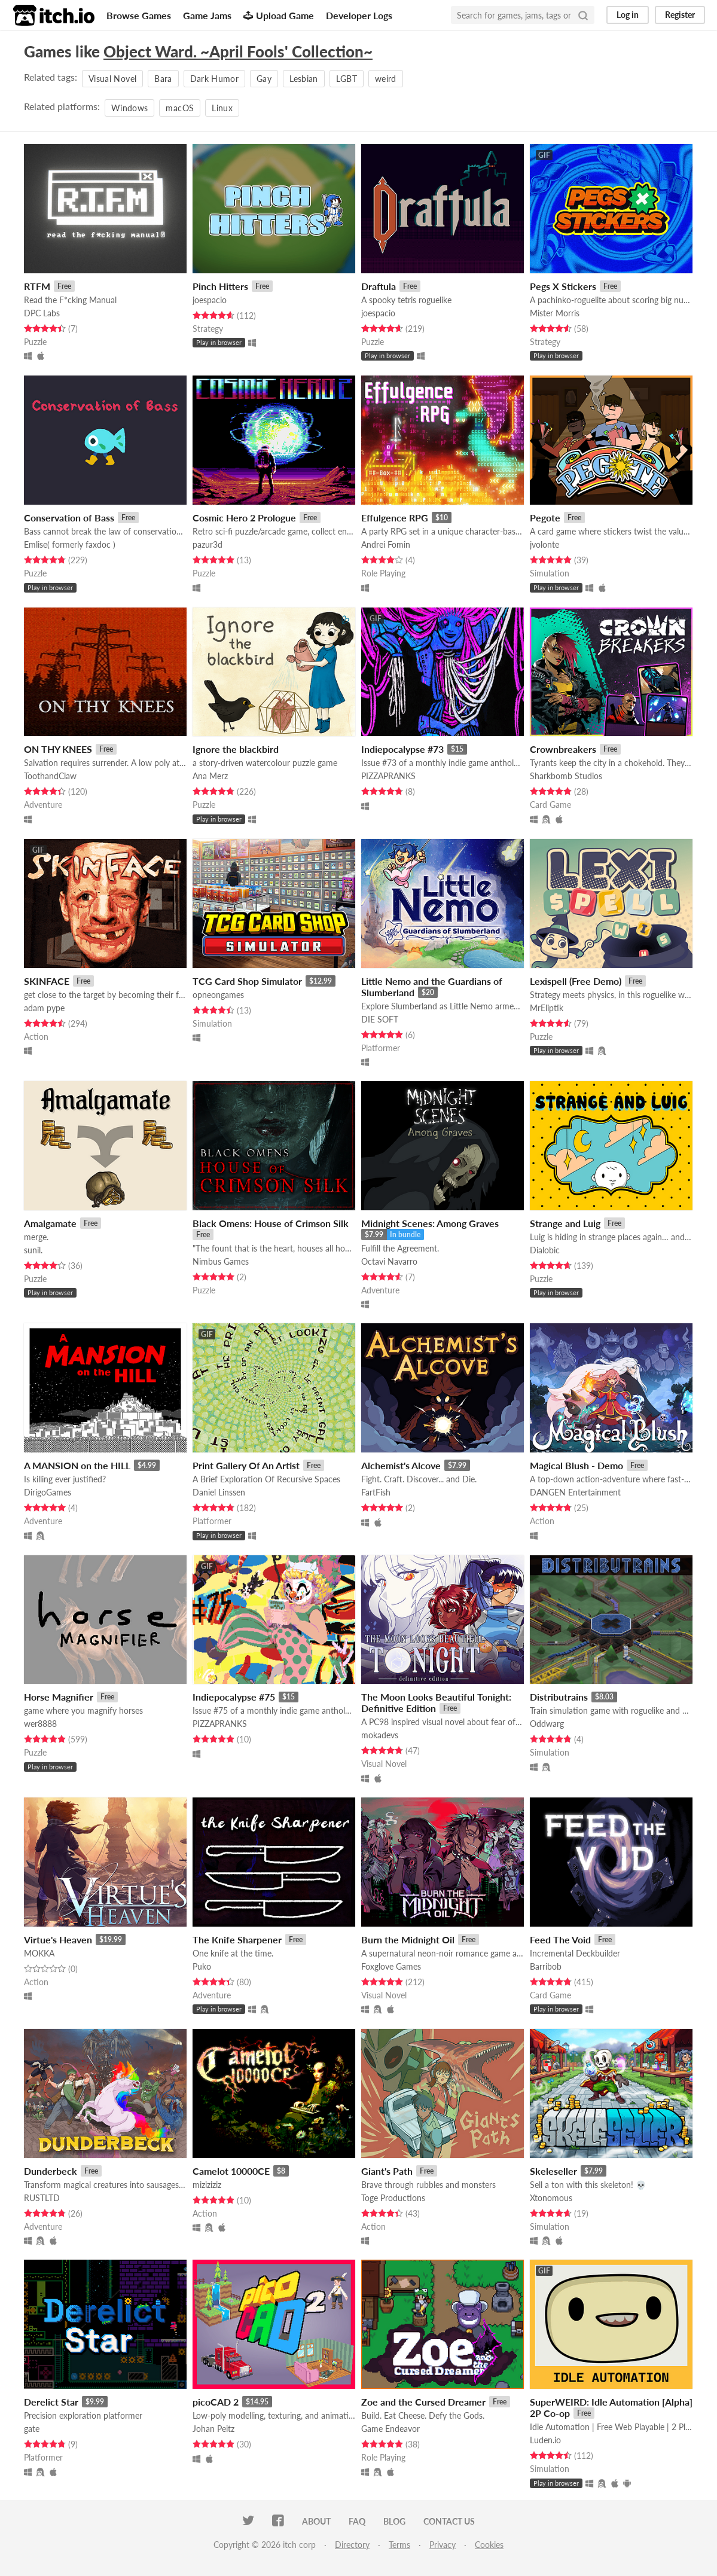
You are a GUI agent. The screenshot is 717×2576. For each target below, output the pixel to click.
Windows (129, 108)
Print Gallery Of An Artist (246, 1465)
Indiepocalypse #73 (402, 749)
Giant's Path (387, 2171)
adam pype (44, 1008)
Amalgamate (50, 1223)
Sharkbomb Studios (566, 776)
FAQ (357, 2521)
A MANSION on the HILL (77, 1465)
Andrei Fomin (385, 544)
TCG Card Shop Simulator (247, 981)
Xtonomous (551, 2198)
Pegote (545, 517)
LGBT (346, 79)
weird (385, 79)
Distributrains (559, 1696)
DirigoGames (47, 1492)
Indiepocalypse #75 (234, 1696)
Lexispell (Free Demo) (575, 981)
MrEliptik (546, 1008)
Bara (163, 79)
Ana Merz (210, 776)
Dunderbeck (50, 2171)
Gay (264, 79)
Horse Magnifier (58, 1696)
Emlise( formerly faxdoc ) (69, 544)
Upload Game (278, 15)
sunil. (33, 1250)
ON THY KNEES (58, 749)
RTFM (37, 286)
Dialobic (545, 1250)
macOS (180, 108)
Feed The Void (560, 1939)
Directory (352, 2545)
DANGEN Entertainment (575, 1492)
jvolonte (544, 544)
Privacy (442, 2545)
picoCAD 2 (216, 2401)
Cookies (489, 2545)
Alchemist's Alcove (401, 1465)
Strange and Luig (565, 1223)
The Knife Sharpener (237, 1939)
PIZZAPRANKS (388, 776)
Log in (628, 15)
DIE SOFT (379, 1019)
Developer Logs (359, 15)
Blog (394, 2521)
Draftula (378, 286)
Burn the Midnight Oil (407, 1939)
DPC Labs (42, 313)
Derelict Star (51, 2401)
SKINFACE (46, 981)
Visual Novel (112, 79)
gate (31, 2429)
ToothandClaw (50, 776)
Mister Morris (554, 313)
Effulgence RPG (394, 517)
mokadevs (379, 1735)
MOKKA (39, 1953)
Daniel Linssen (219, 1492)
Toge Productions (393, 2198)
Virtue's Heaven (58, 1939)
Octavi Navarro (389, 1261)
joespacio (210, 300)
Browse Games (138, 15)
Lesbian (303, 79)
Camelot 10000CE (231, 2171)
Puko (202, 1966)
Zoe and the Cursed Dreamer (423, 2401)
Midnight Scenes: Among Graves (430, 1223)
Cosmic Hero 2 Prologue (244, 517)
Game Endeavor (390, 2429)
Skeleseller (553, 2171)
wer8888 (40, 1724)
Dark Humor (214, 79)
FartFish (375, 1492)
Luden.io (545, 2440)
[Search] (583, 15)
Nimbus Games (221, 1261)
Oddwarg (547, 1724)
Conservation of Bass (69, 517)
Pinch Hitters (220, 286)
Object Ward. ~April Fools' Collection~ (238, 51)
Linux (222, 108)
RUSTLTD (42, 2198)
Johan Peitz (213, 2429)
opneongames (218, 995)
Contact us (449, 2521)
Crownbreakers (563, 749)
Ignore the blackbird (236, 749)
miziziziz (207, 2185)
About (316, 2521)
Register (680, 15)
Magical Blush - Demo (576, 1465)
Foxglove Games (391, 1966)
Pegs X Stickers (563, 286)
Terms (399, 2545)
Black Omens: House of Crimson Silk (271, 1223)
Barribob (546, 1966)
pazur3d (207, 544)
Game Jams (207, 15)
